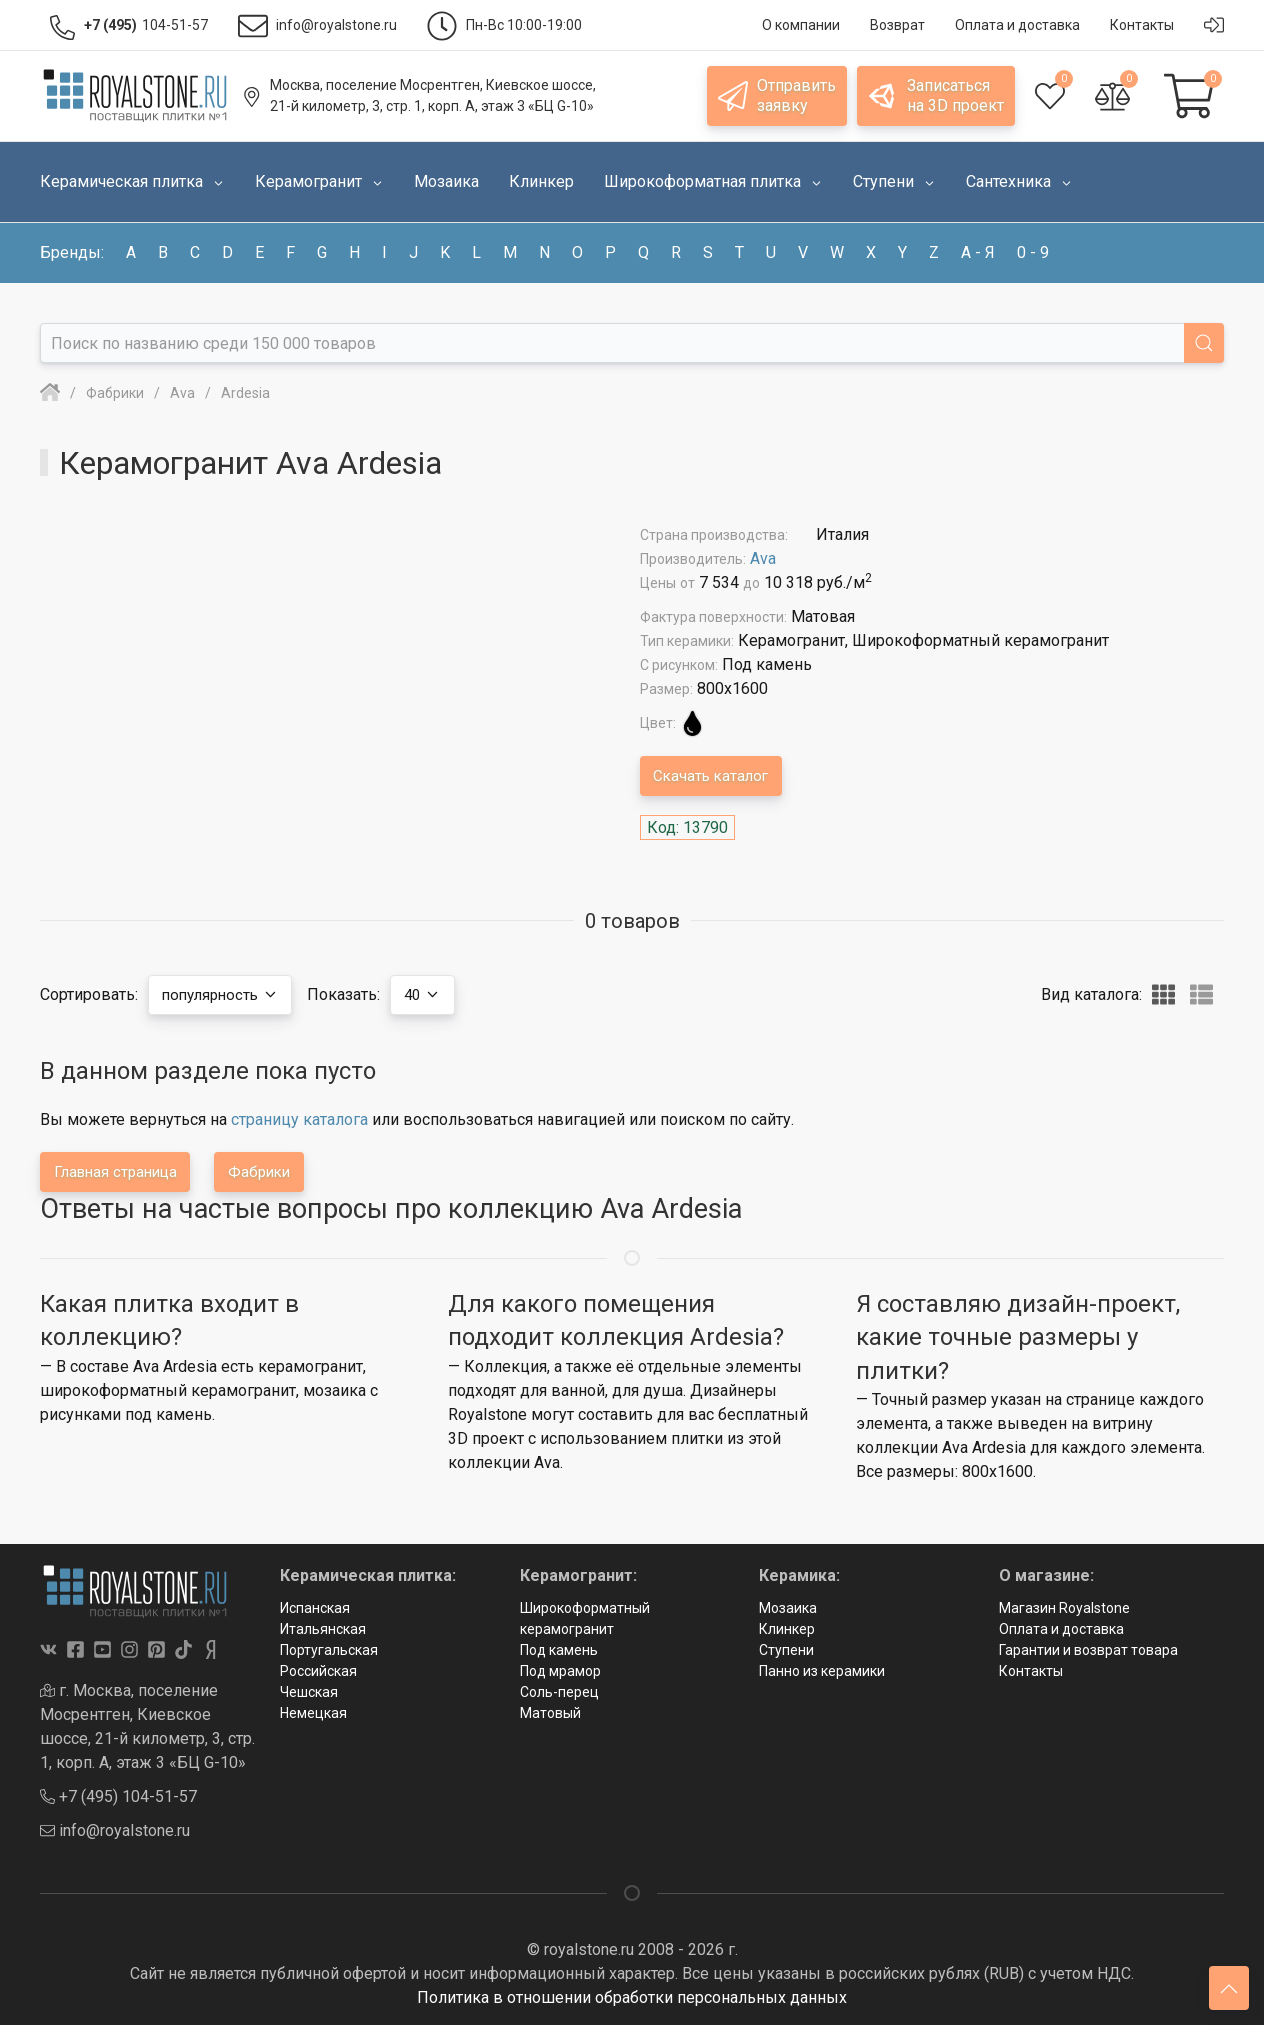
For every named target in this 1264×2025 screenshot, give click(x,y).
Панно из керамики (822, 1671)
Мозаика (788, 1608)
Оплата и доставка (1061, 1629)
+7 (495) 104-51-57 (118, 1796)
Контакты (1031, 1671)
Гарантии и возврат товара (1088, 1650)
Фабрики (276, 1171)
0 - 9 (1033, 252)
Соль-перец (559, 1692)
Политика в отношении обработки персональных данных (632, 1997)
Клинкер (787, 1629)
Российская (318, 1671)
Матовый (550, 1713)
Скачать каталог (716, 775)
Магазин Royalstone (1064, 1608)
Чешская (309, 1692)
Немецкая (313, 1713)
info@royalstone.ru (115, 1830)
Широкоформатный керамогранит (585, 1618)
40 (437, 994)
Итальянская (323, 1629)
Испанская (315, 1608)
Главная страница (121, 1171)
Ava (763, 558)
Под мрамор (560, 1671)
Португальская (329, 1650)
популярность (226, 994)
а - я (978, 252)
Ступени (786, 1650)
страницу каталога (299, 1119)
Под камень (559, 1650)
